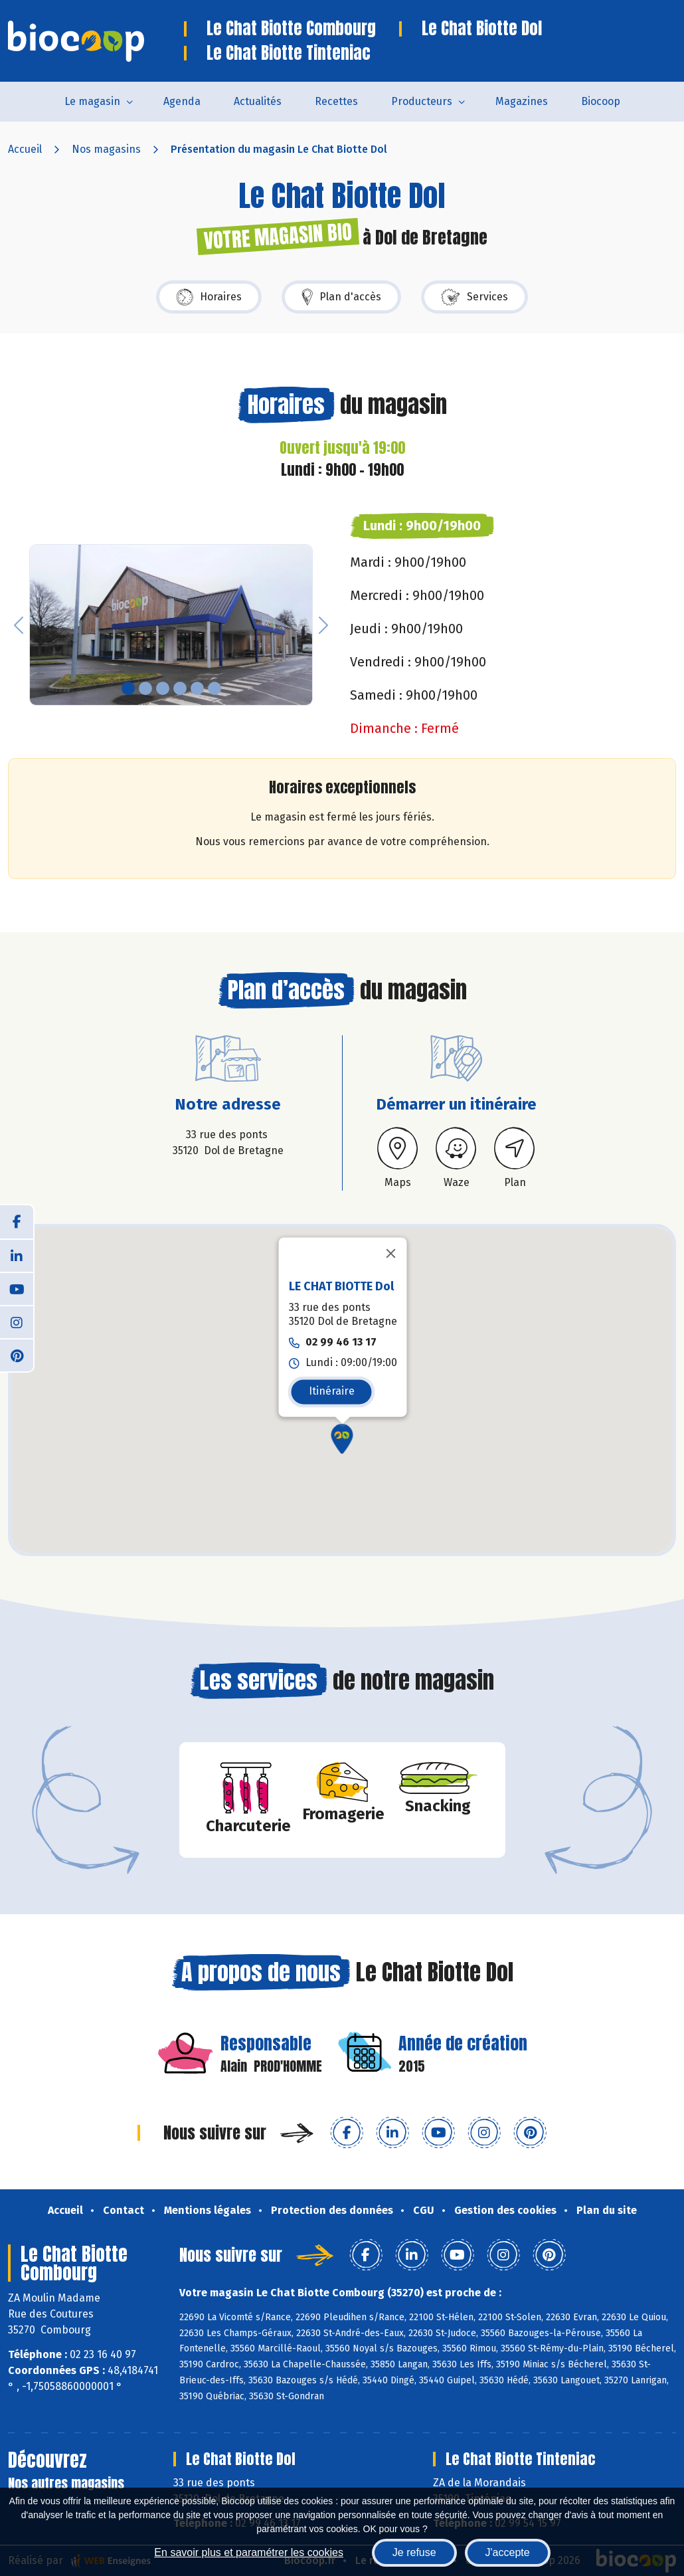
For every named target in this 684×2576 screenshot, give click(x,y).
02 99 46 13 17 (341, 1342)
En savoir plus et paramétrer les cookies (248, 2552)
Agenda (182, 101)
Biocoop (600, 101)
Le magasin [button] (92, 101)
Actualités (258, 101)
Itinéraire (332, 1391)
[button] (18, 625)
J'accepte (507, 2552)
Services (474, 297)
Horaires (209, 297)
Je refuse (414, 2552)
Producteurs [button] (421, 101)
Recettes (336, 101)
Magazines (521, 101)
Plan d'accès (341, 297)
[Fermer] (391, 1254)
